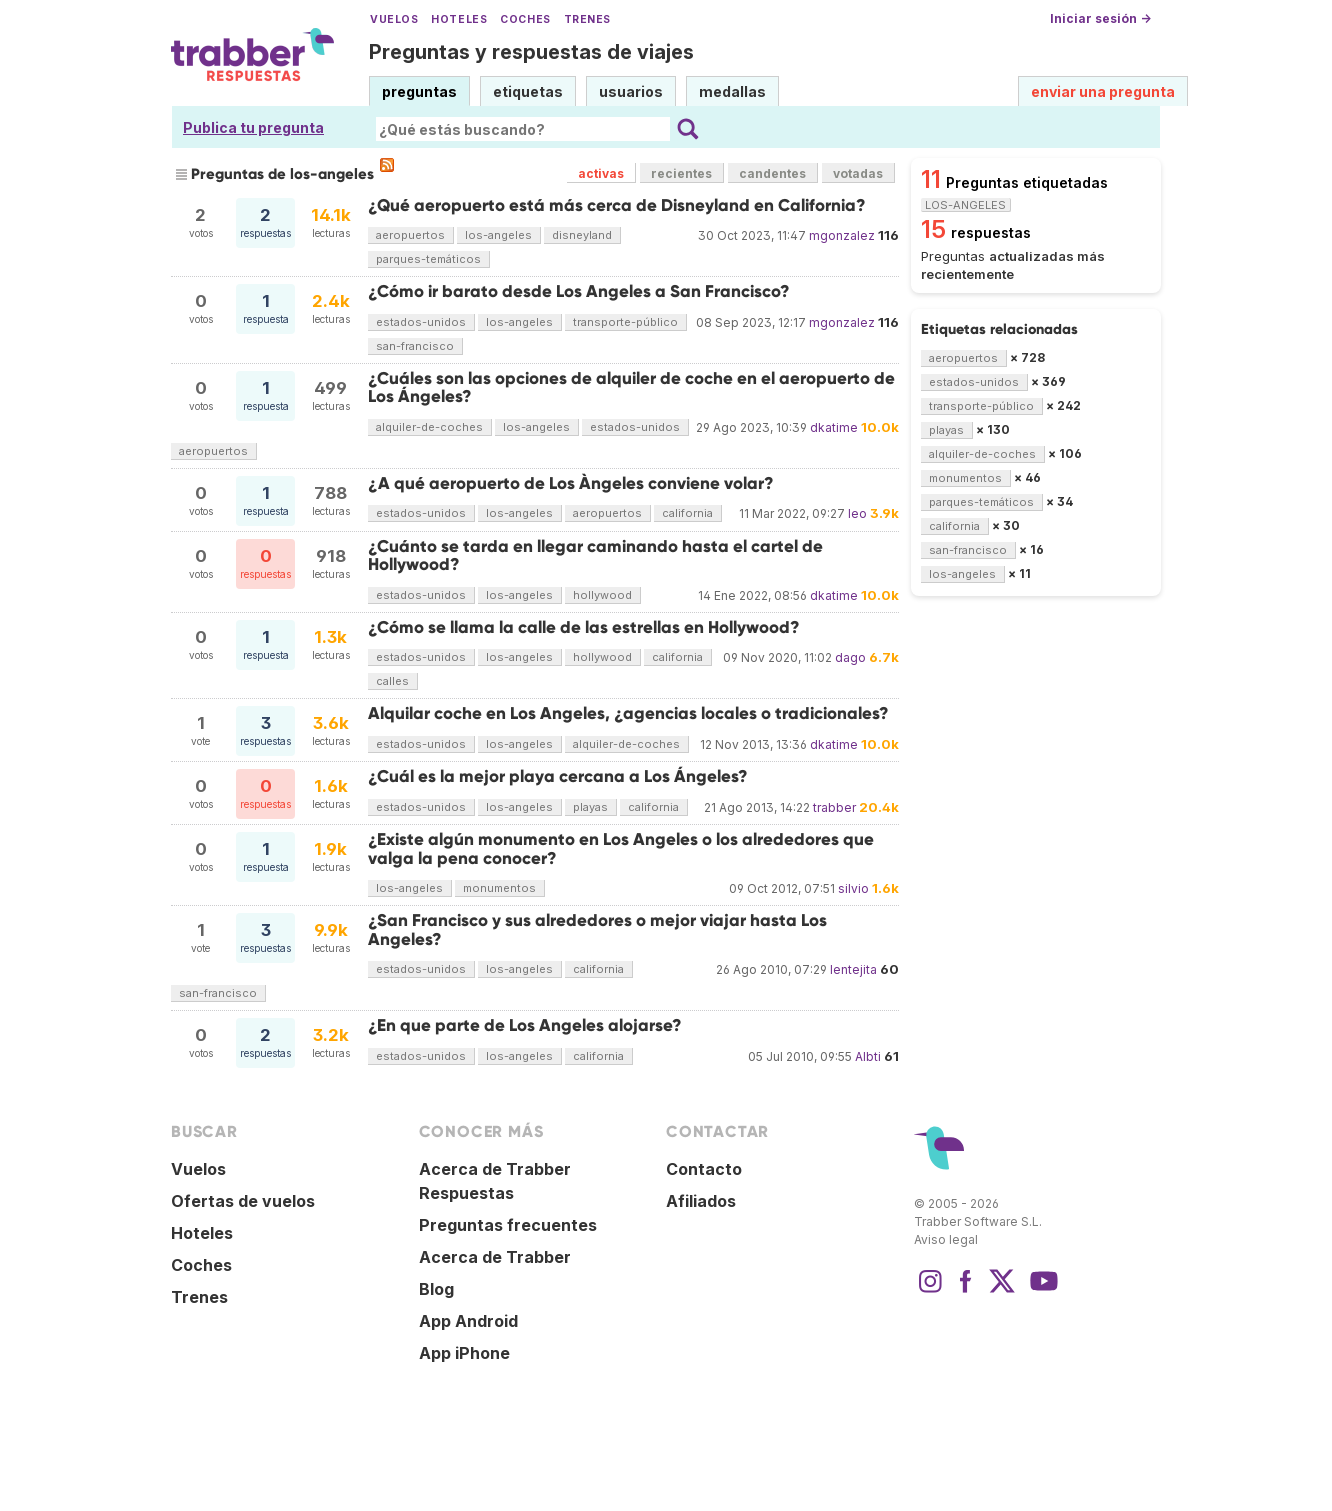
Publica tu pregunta (253, 127)
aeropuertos (410, 235)
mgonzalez (842, 235)
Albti (868, 1056)
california (687, 513)
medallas (732, 91)
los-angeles (498, 235)
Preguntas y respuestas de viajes (531, 52)
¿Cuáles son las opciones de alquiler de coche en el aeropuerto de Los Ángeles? (631, 387)
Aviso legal (946, 1239)
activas (601, 173)
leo (857, 513)
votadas (858, 173)
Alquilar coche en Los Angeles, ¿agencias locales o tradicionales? (628, 713)
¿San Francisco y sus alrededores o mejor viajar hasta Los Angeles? (597, 929)
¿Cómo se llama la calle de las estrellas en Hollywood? (584, 627)
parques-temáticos (428, 259)
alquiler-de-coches (429, 427)
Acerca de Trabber (495, 1257)
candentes (772, 173)
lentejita (853, 969)
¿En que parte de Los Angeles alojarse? (525, 1025)
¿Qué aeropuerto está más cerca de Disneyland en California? (617, 205)
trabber (834, 807)
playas (590, 807)
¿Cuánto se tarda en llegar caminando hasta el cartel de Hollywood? (595, 555)
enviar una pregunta (1103, 91)
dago (850, 657)
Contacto (704, 1169)
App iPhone (464, 1353)
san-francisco (415, 346)
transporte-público (625, 322)
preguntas (419, 91)
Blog (436, 1289)
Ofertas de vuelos (243, 1201)
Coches (525, 19)
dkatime (834, 427)
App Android (468, 1321)
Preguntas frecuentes (508, 1225)
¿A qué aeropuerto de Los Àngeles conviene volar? (571, 483)
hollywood (602, 595)
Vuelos (394, 19)
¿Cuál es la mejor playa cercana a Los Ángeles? (558, 776)
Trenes (587, 19)
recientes (681, 173)
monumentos (499, 888)
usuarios (631, 91)
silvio (853, 888)
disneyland (582, 235)
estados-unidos (421, 322)
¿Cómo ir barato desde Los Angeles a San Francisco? (579, 291)
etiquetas (528, 91)
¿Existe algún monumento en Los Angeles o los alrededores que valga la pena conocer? (621, 848)
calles (392, 681)
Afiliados (701, 1201)
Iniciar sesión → (1100, 18)
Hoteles (459, 19)
